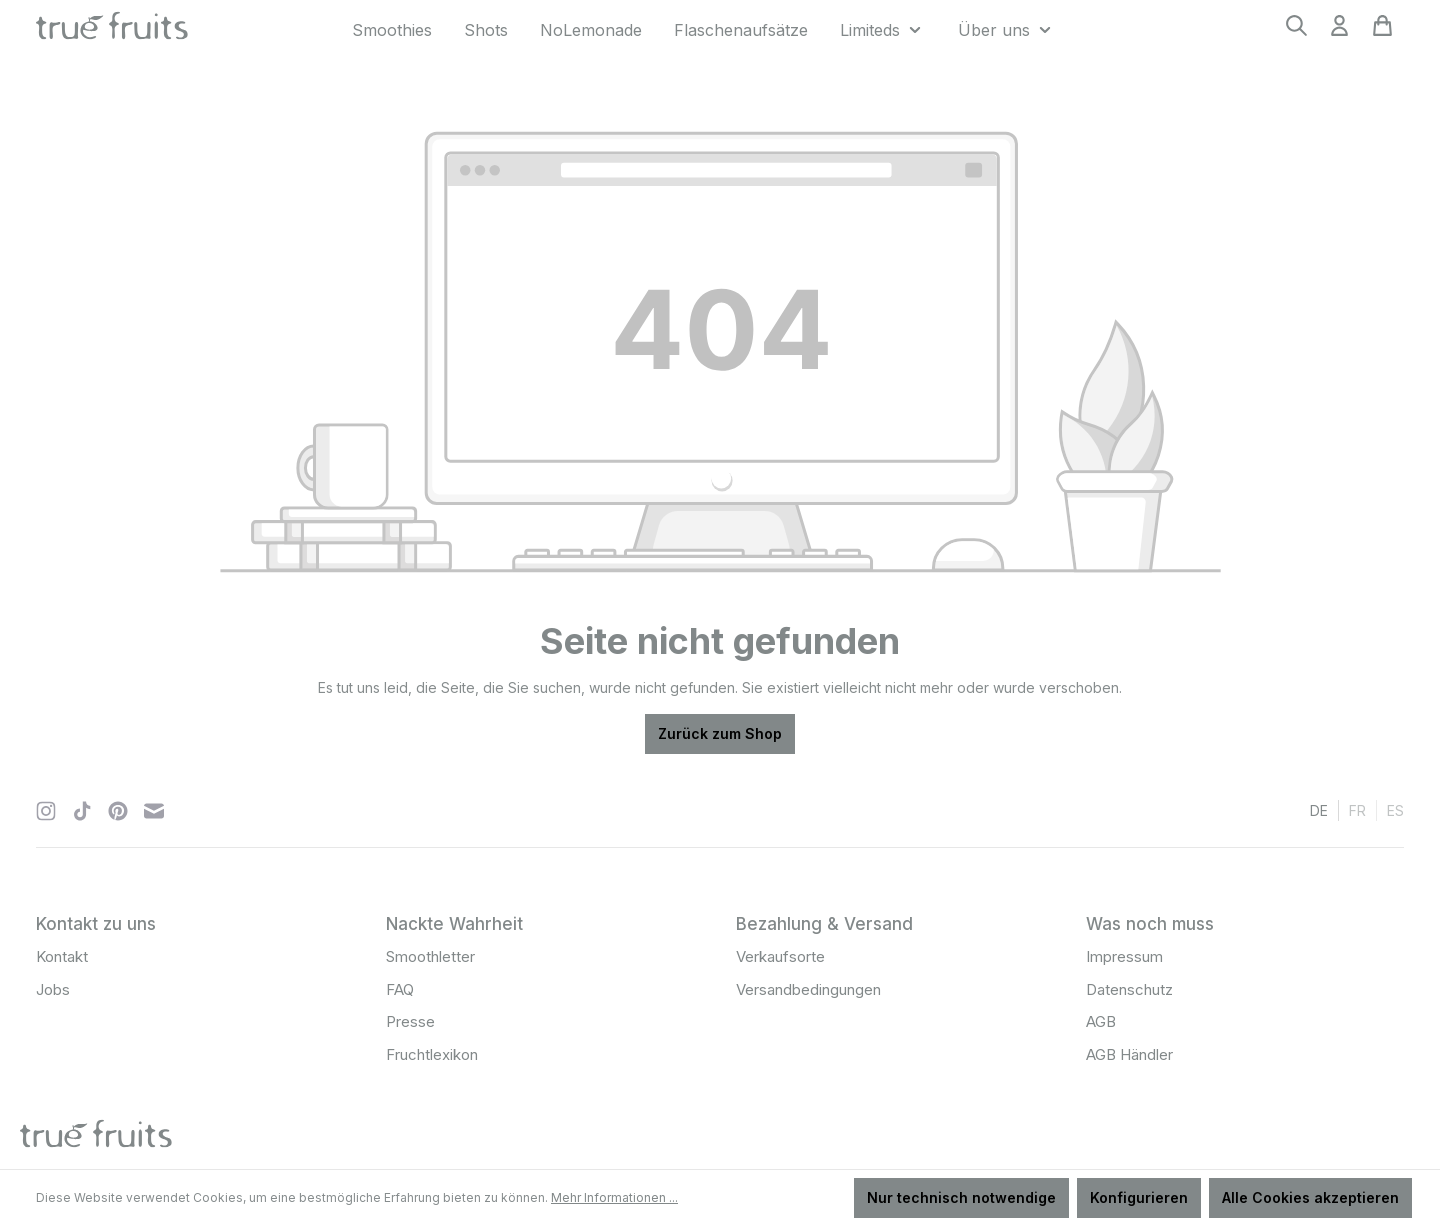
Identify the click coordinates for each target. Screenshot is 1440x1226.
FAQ (400, 989)
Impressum (1124, 956)
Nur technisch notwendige (961, 1197)
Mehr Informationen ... (614, 1197)
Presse (410, 1021)
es (1395, 809)
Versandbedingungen (808, 989)
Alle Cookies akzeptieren (1310, 1197)
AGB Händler (1129, 1054)
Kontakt (62, 956)
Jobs (53, 989)
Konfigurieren (1139, 1197)
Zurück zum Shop (720, 733)
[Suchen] (1296, 31)
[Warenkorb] (1382, 31)
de (1319, 809)
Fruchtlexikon (432, 1054)
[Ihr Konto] (1339, 31)
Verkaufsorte (780, 956)
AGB (1101, 1021)
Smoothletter (430, 956)
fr (1357, 809)
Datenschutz (1129, 989)
